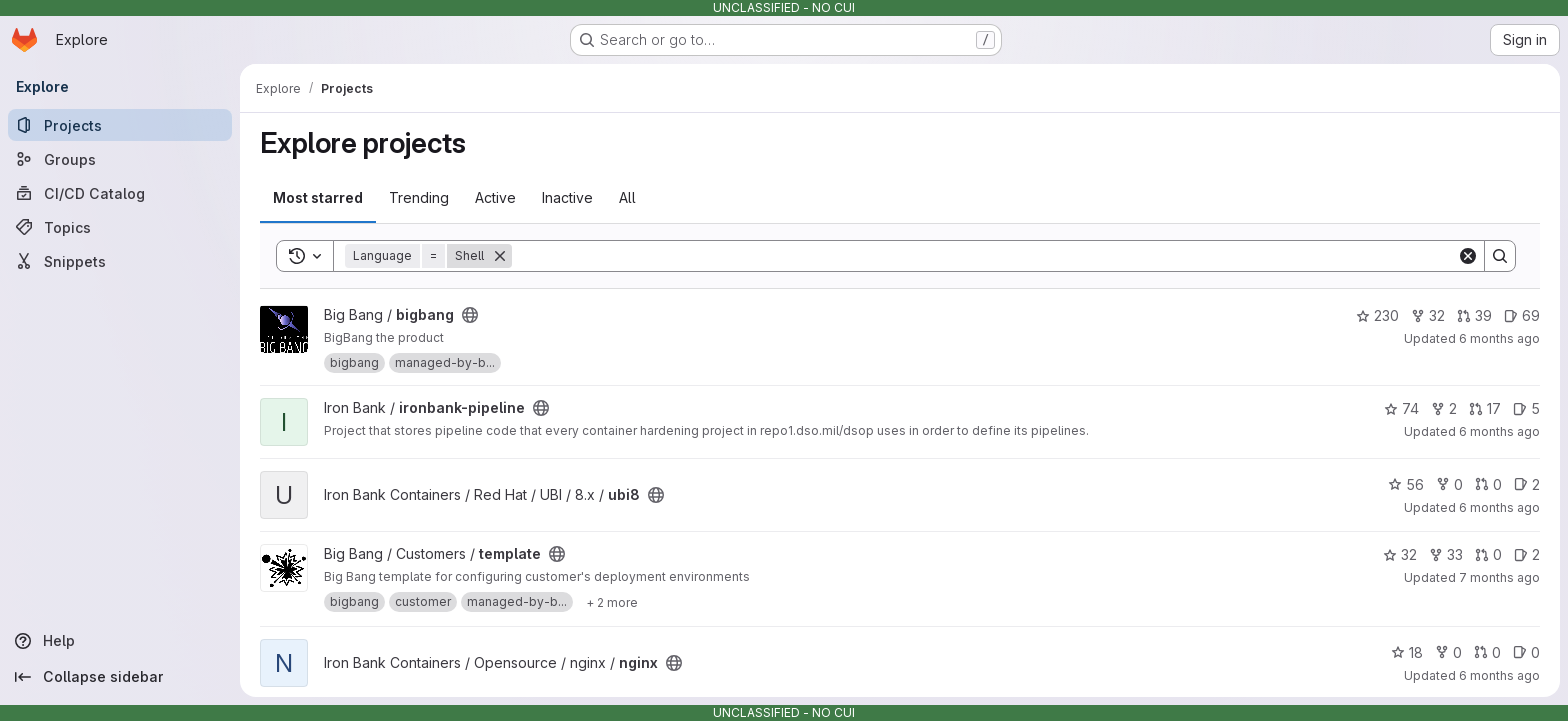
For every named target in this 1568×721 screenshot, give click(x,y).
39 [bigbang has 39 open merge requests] (1474, 315)
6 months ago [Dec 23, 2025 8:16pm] (1499, 675)
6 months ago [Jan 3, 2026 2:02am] (1499, 507)
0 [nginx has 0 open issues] (1526, 652)
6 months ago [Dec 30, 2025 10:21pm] (1499, 431)
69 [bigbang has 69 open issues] (1522, 315)
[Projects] (120, 125)
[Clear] (1468, 256)
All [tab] (627, 197)
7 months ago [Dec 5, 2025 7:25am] (1499, 577)
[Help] (120, 641)
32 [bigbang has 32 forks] (1428, 315)
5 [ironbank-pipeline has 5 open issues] (1526, 408)
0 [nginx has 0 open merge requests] (1487, 652)
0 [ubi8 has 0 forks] (1449, 484)
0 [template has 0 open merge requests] (1488, 554)
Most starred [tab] (318, 197)
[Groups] (120, 159)
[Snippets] (120, 261)
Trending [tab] (419, 197)
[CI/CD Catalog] (120, 193)
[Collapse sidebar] (120, 677)
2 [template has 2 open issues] (1527, 554)
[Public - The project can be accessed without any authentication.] (470, 315)
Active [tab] (495, 197)
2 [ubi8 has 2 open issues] (1527, 484)
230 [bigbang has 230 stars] (1377, 315)
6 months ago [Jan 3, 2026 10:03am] (1499, 338)
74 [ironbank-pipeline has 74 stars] (1401, 408)
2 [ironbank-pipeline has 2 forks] (1444, 408)
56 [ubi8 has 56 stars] (1406, 484)
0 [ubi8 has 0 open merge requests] (1488, 484)
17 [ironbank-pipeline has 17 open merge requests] (1485, 408)
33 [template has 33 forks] (1446, 554)
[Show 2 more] (612, 602)
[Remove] (500, 256)
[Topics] (120, 227)
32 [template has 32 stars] (1400, 554)
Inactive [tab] (567, 197)
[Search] (984, 256)
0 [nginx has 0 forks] (1448, 652)
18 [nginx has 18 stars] (1407, 652)
